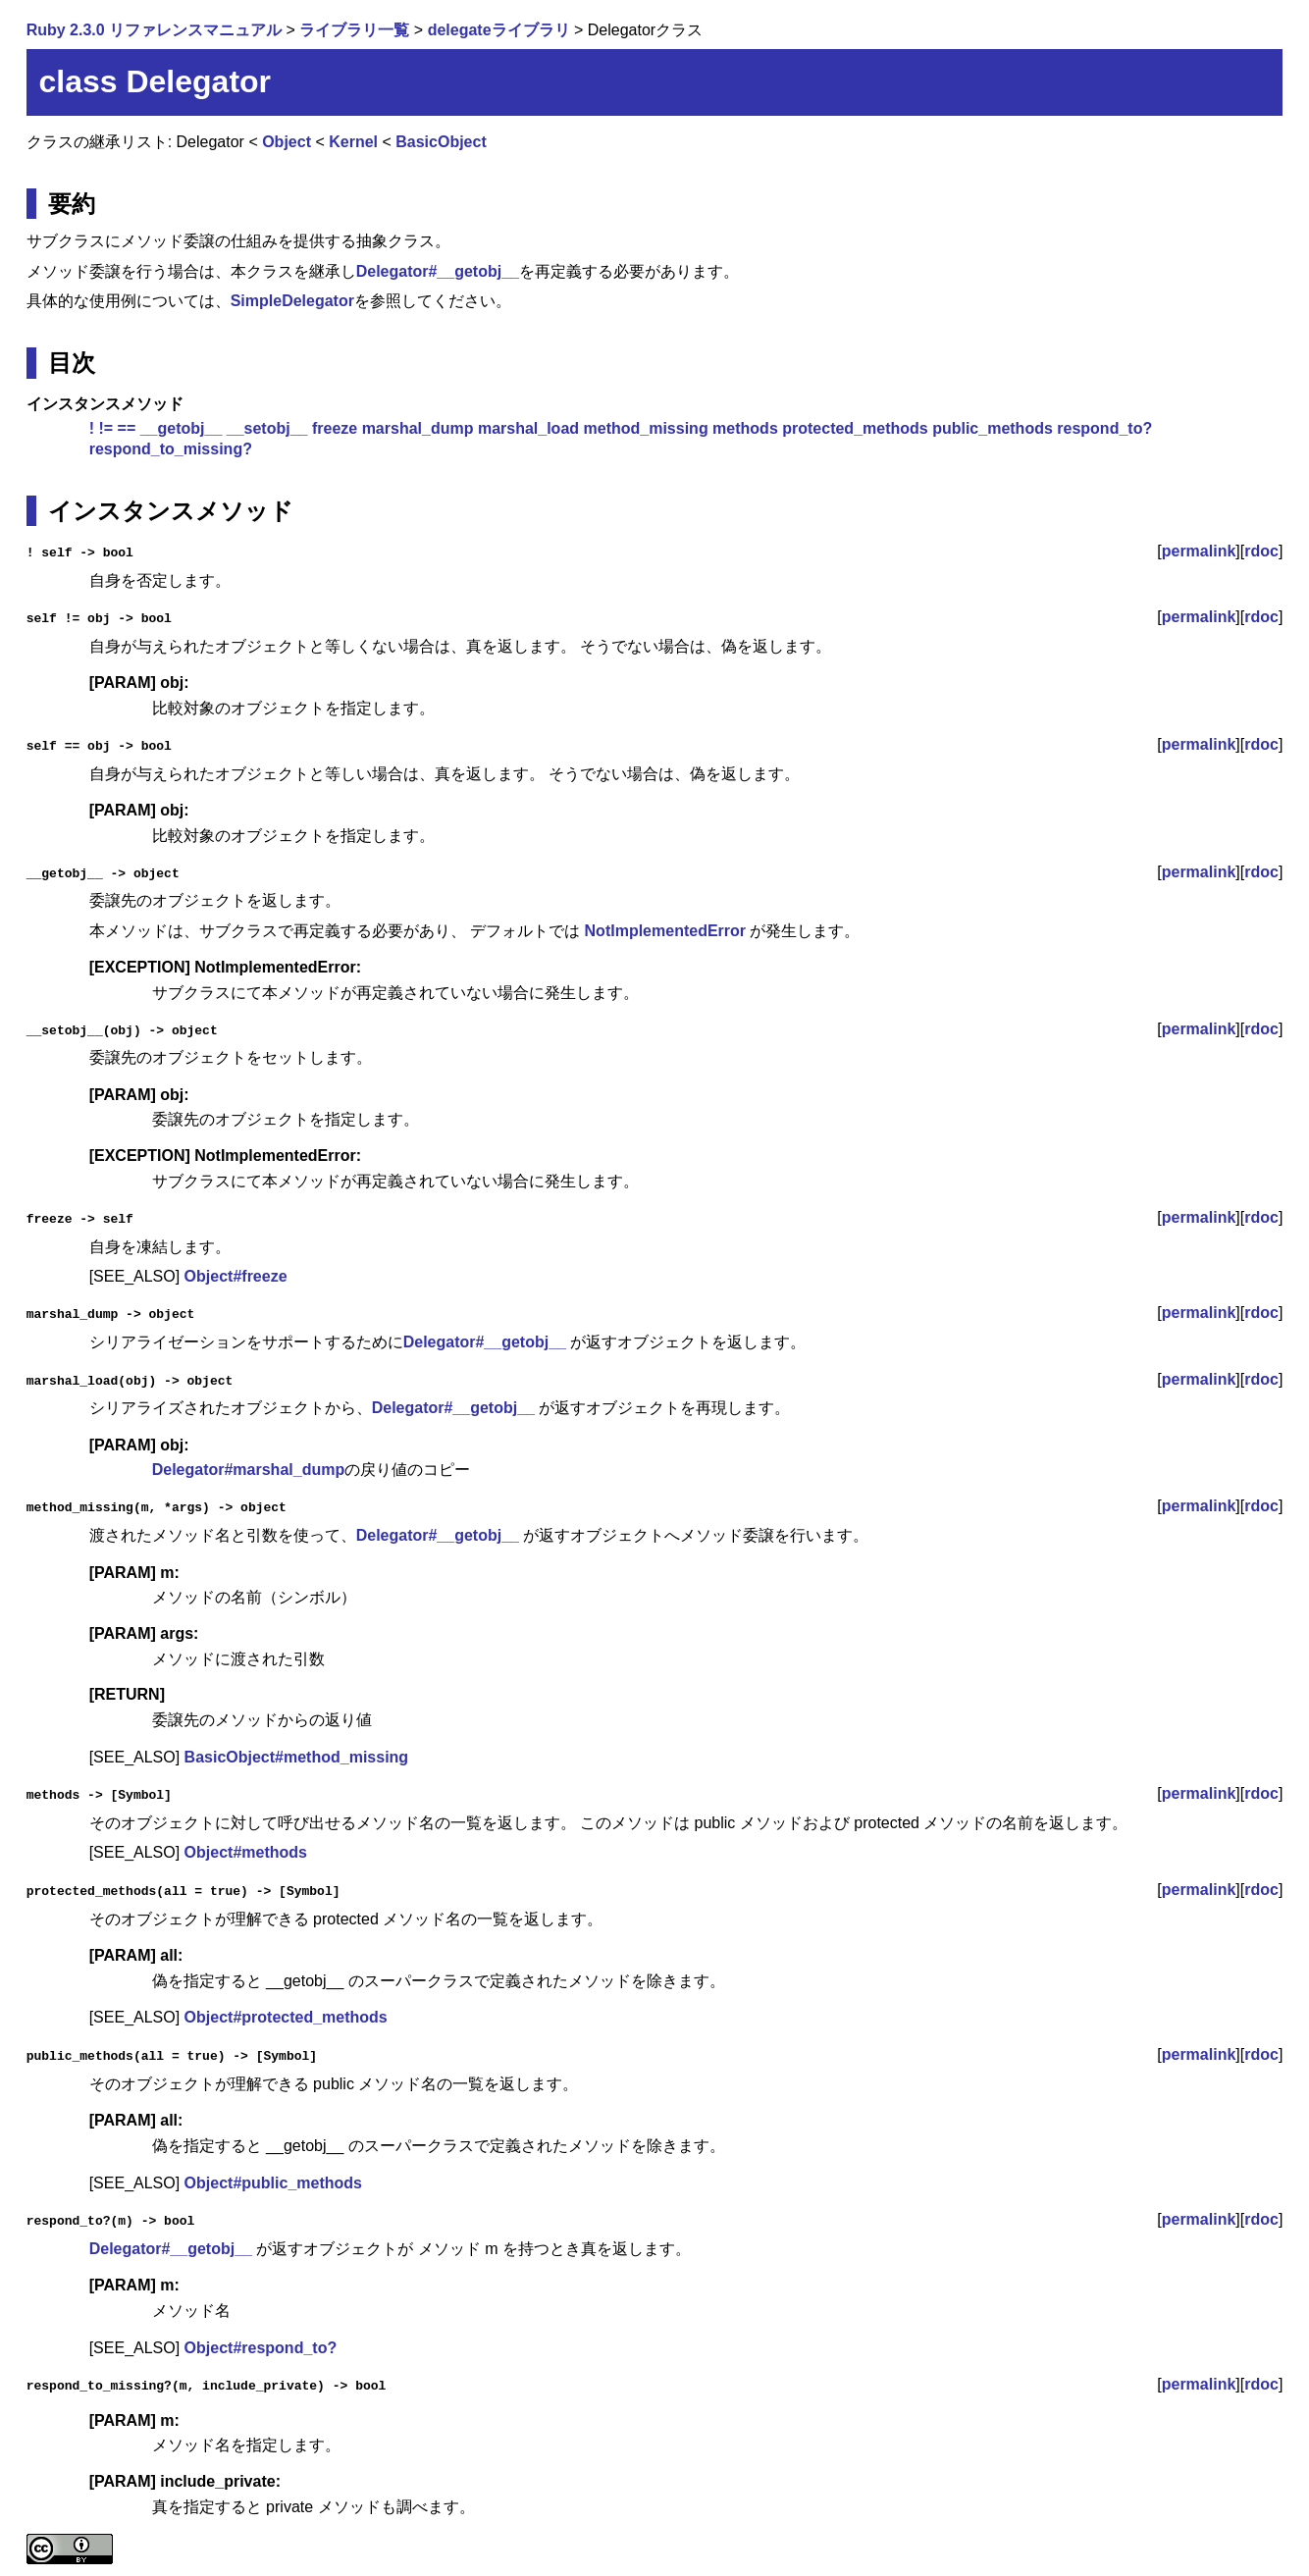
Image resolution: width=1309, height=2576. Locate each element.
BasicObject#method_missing (296, 1756)
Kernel (353, 141)
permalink (1199, 551)
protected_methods (854, 428)
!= (105, 428)
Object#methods (245, 1851)
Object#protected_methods (286, 2016)
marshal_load (528, 428)
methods (745, 428)
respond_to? (1104, 428)
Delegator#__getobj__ (437, 271)
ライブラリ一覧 (354, 30)
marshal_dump (418, 428)
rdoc (1261, 551)
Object (286, 141)
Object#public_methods (273, 2181)
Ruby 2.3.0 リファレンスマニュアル (154, 30)
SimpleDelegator (292, 300)
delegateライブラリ (499, 30)
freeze (334, 428)
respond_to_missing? (170, 449)
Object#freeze (236, 1275)
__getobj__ (181, 428)
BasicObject (440, 141)
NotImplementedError (665, 929)
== (127, 428)
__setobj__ (267, 428)
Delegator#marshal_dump (248, 1469)
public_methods (992, 428)
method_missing (646, 428)
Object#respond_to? (261, 2346)
